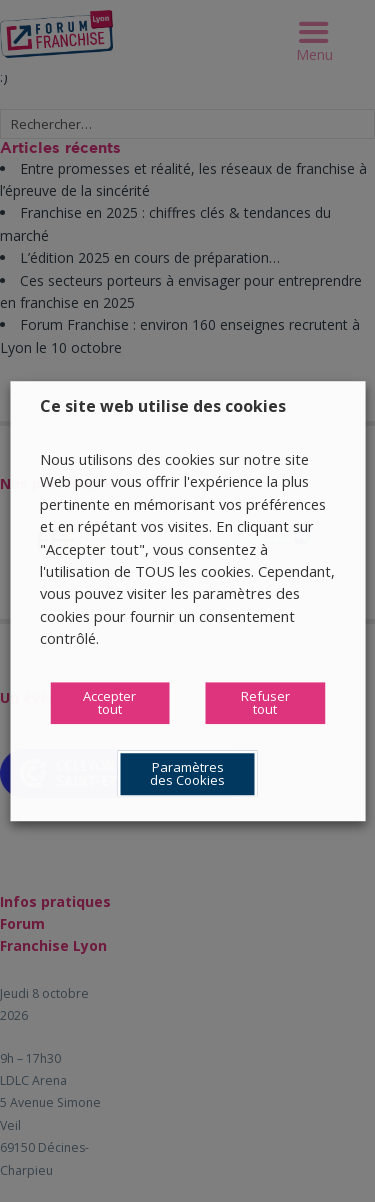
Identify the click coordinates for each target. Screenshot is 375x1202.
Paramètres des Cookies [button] (187, 773)
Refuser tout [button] (265, 702)
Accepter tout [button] (109, 702)
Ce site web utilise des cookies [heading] (163, 406)
